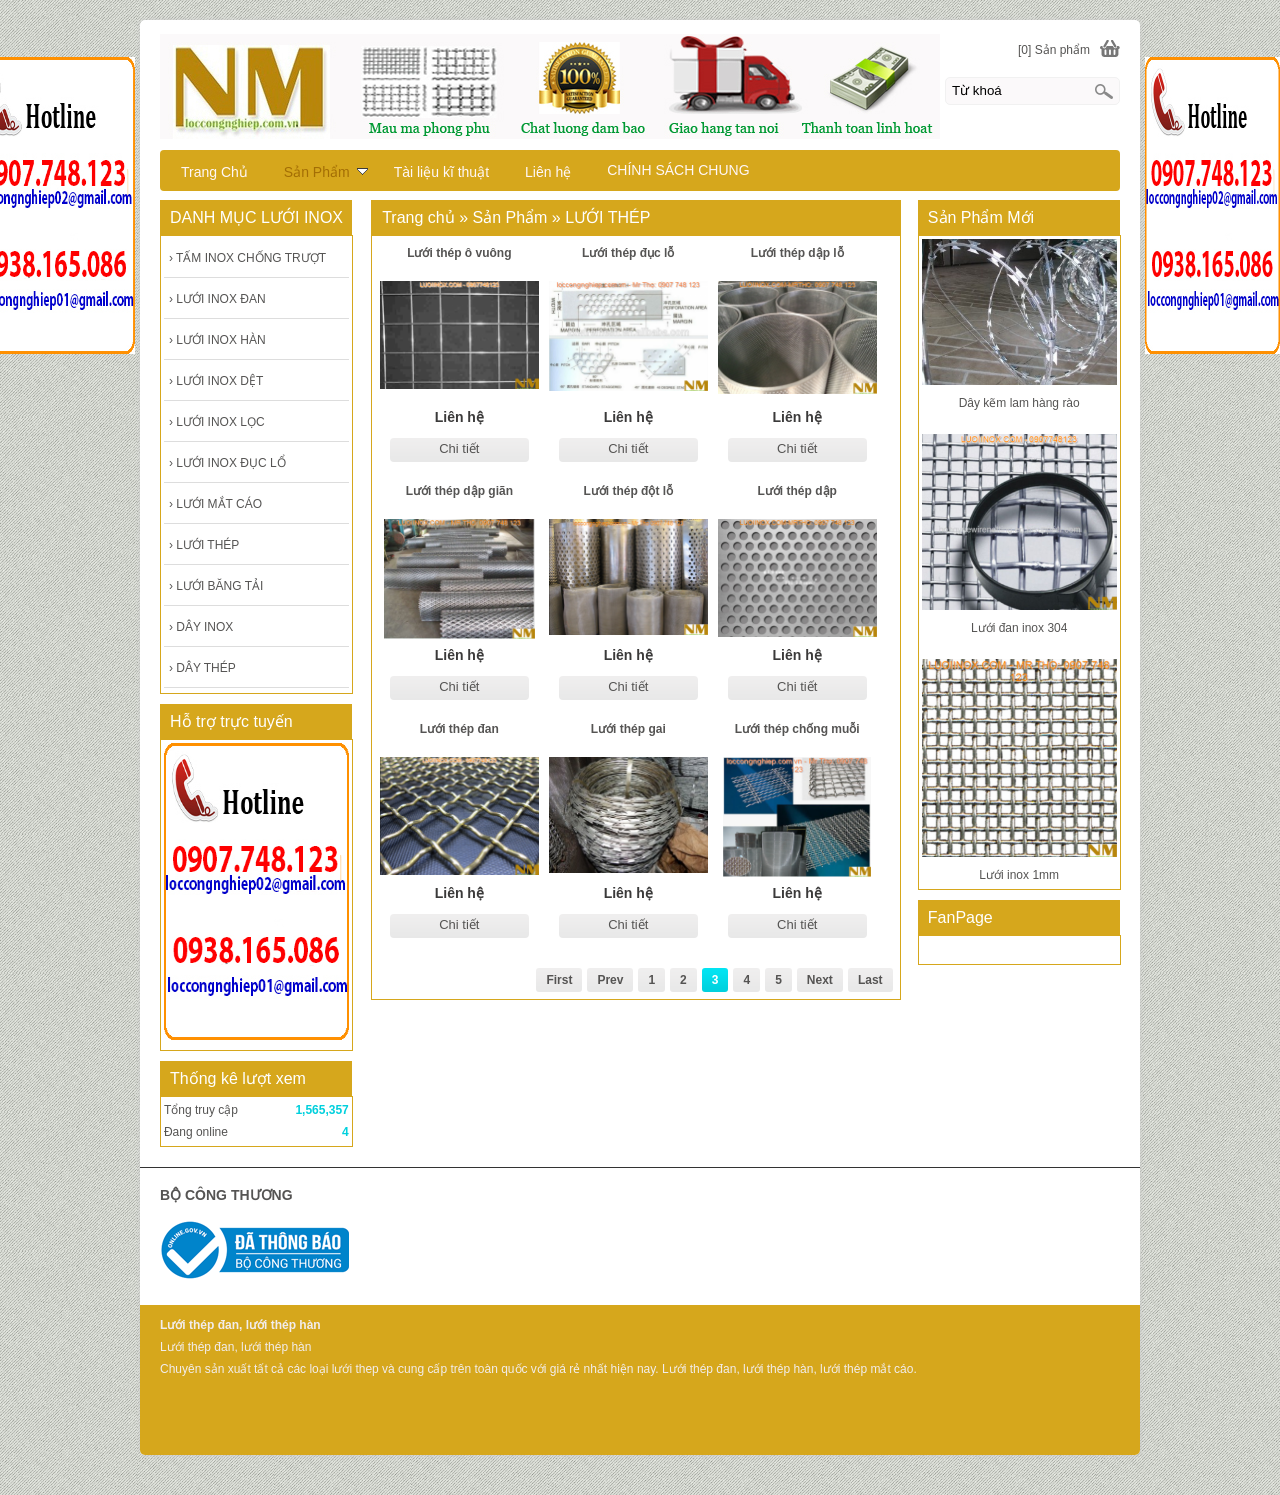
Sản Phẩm (326, 172)
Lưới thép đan (459, 729)
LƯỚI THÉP (204, 545)
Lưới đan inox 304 (1019, 628)
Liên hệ (548, 172)
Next (820, 980)
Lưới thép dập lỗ (797, 253)
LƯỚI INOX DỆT (216, 381)
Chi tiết (459, 448)
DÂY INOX (201, 627)
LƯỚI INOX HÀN (217, 340)
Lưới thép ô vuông (459, 253)
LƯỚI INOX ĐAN (217, 299)
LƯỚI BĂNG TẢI (216, 586)
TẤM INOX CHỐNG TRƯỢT (247, 258)
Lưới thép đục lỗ (628, 253)
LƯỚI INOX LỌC (217, 422)
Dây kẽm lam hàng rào (1019, 403)
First (559, 980)
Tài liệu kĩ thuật (441, 172)
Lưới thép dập (797, 491)
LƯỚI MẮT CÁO (215, 504)
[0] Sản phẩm (1054, 50)
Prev (610, 980)
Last (870, 980)
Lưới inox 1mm (1019, 875)
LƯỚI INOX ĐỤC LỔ (227, 463)
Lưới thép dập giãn (459, 491)
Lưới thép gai (628, 729)
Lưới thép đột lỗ (628, 491)
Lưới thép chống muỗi (797, 729)
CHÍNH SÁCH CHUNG (678, 170)
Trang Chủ (214, 172)
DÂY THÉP (202, 668)
